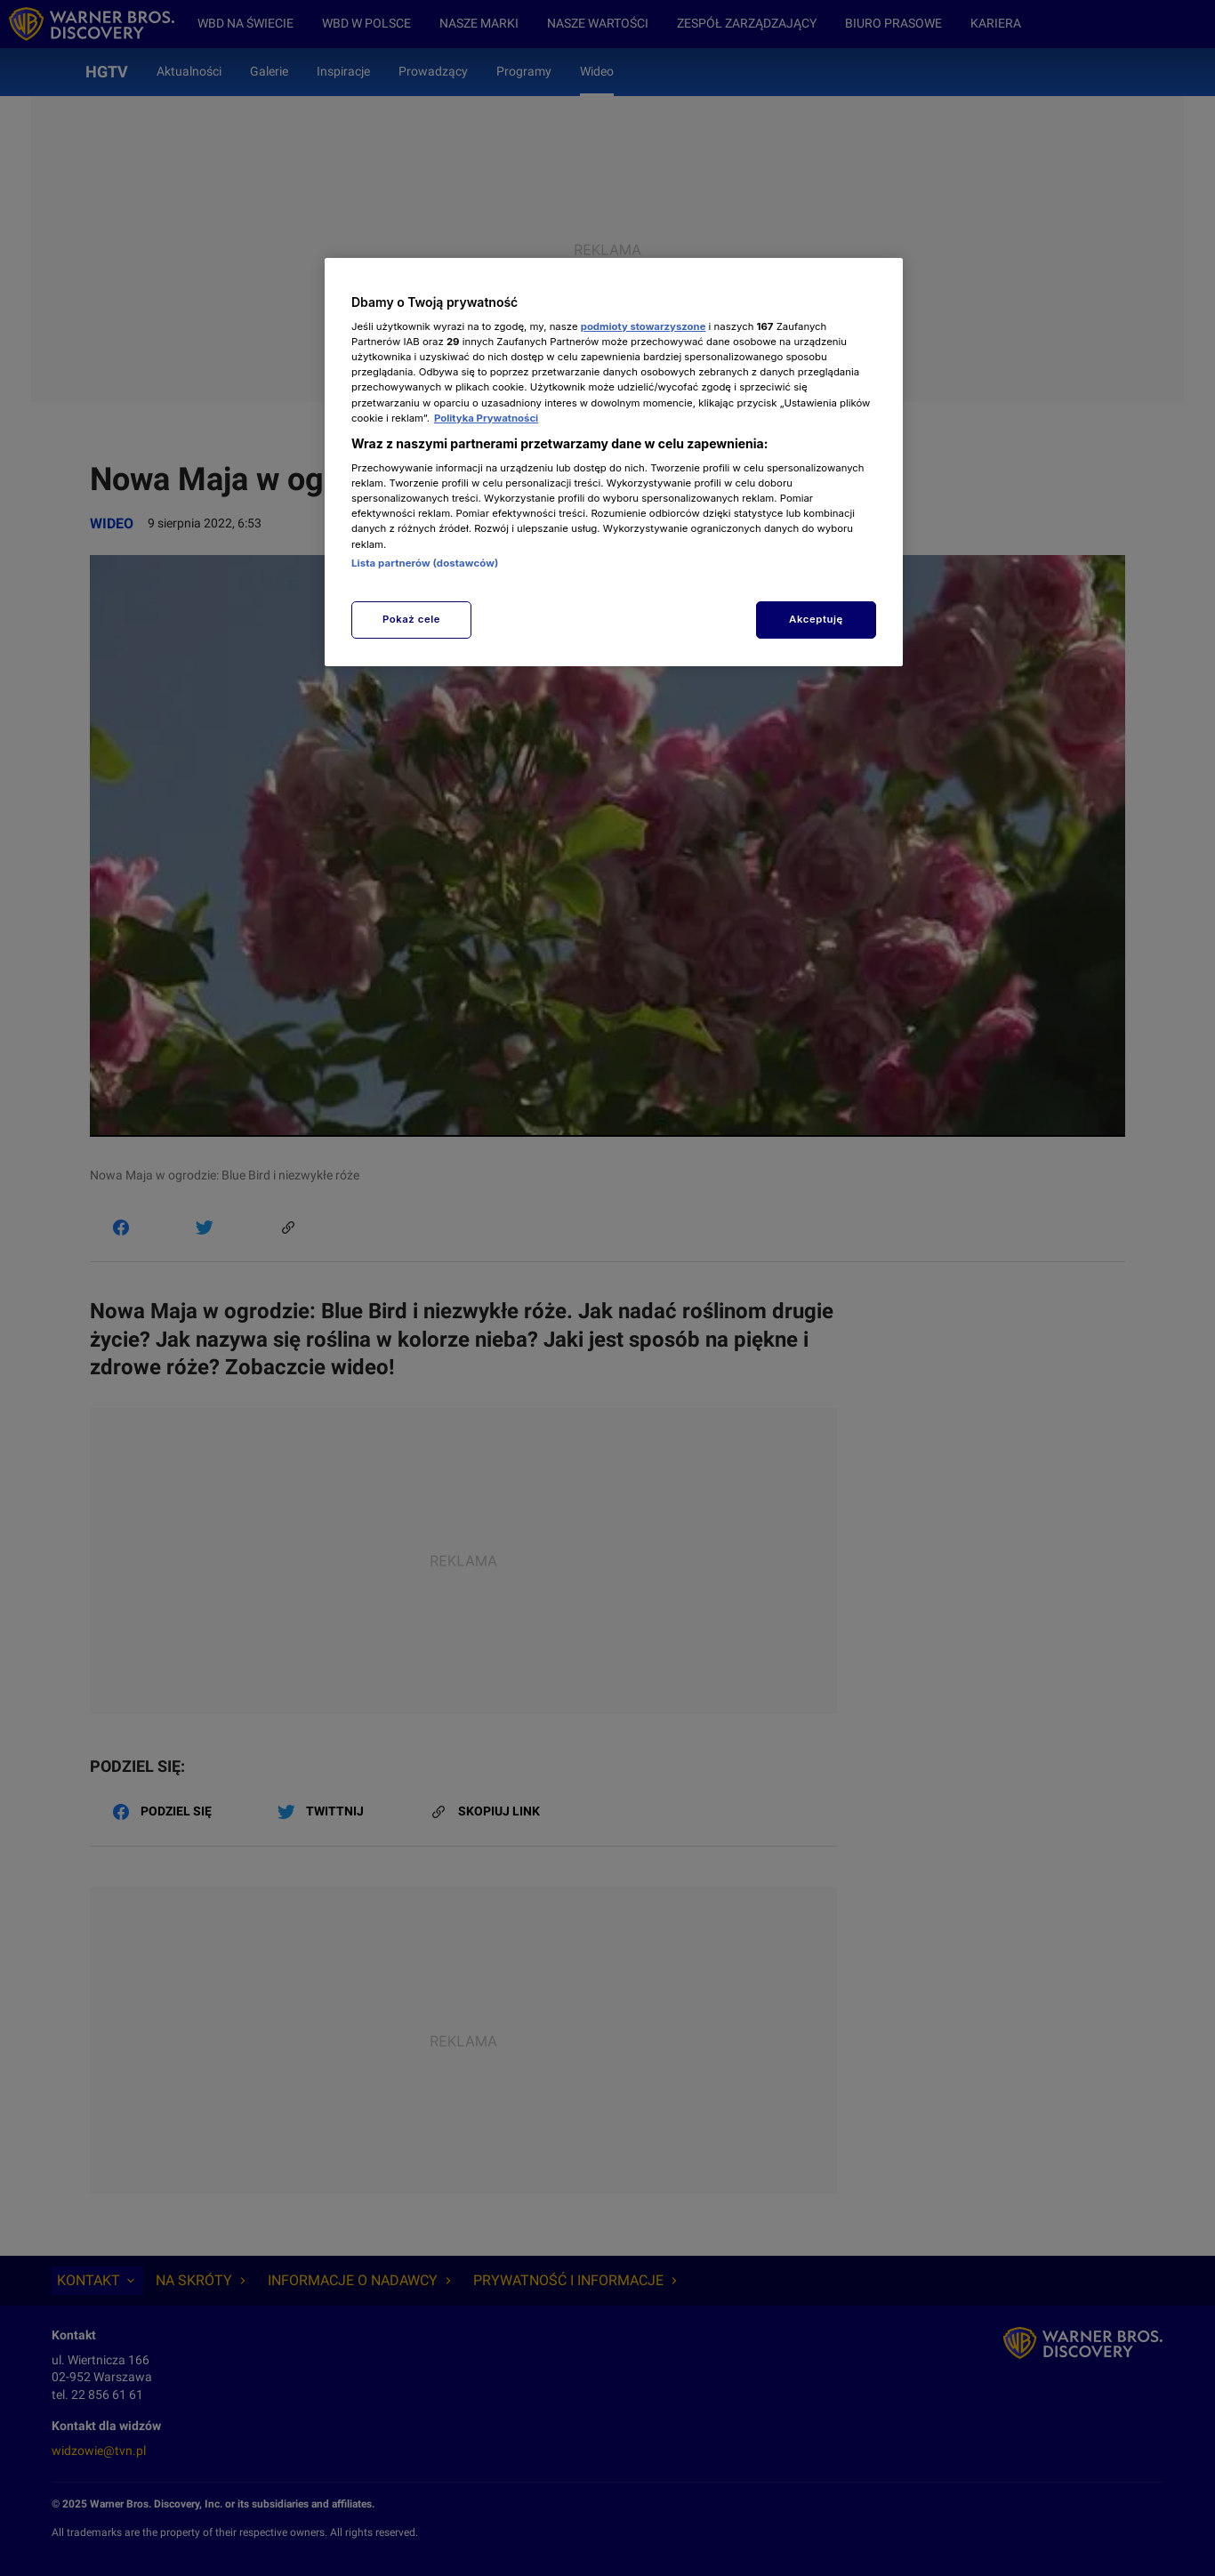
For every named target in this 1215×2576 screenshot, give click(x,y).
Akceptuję (816, 619)
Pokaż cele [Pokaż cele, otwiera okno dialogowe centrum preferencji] (411, 619)
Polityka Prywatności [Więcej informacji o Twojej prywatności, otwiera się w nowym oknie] (486, 418)
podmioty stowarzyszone (643, 326)
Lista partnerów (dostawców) (424, 563)
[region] (614, 462)
